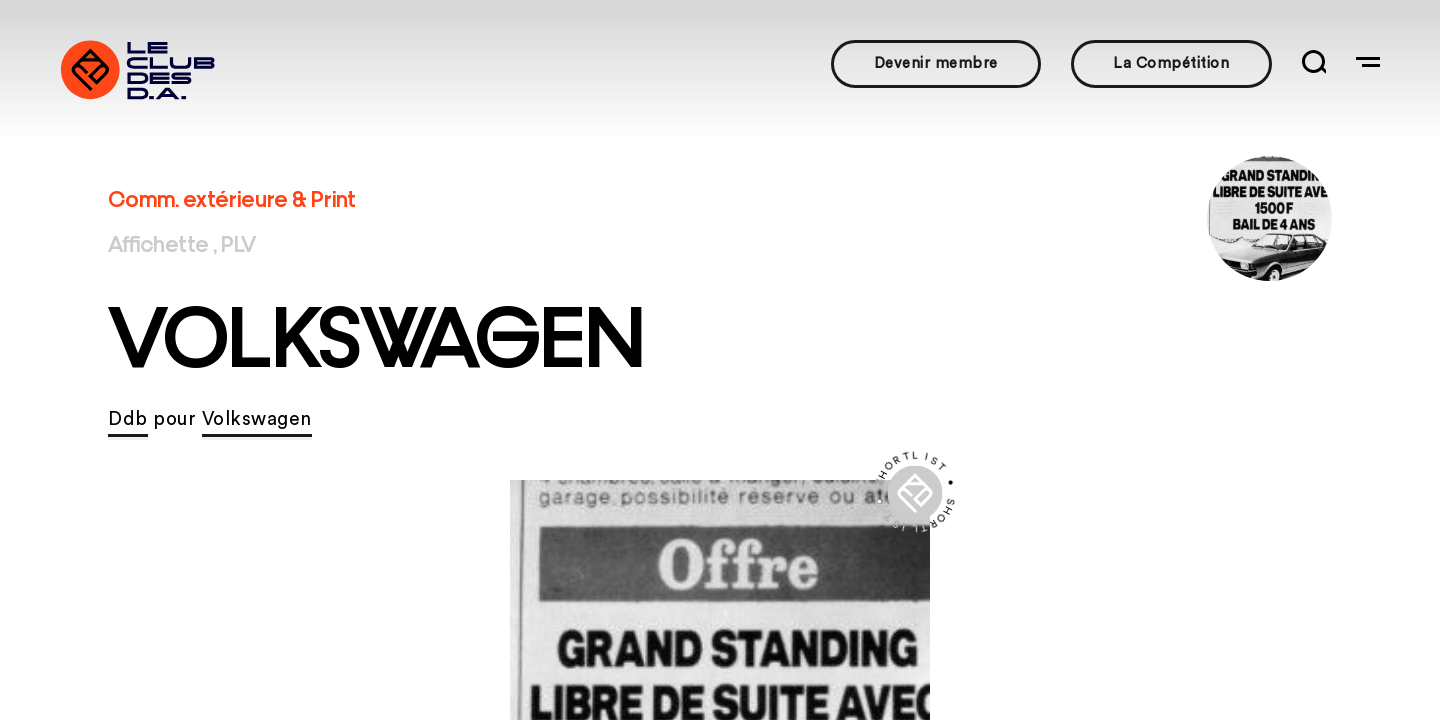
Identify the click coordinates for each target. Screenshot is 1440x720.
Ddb (128, 419)
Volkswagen (257, 419)
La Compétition (1171, 63)
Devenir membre (936, 63)
